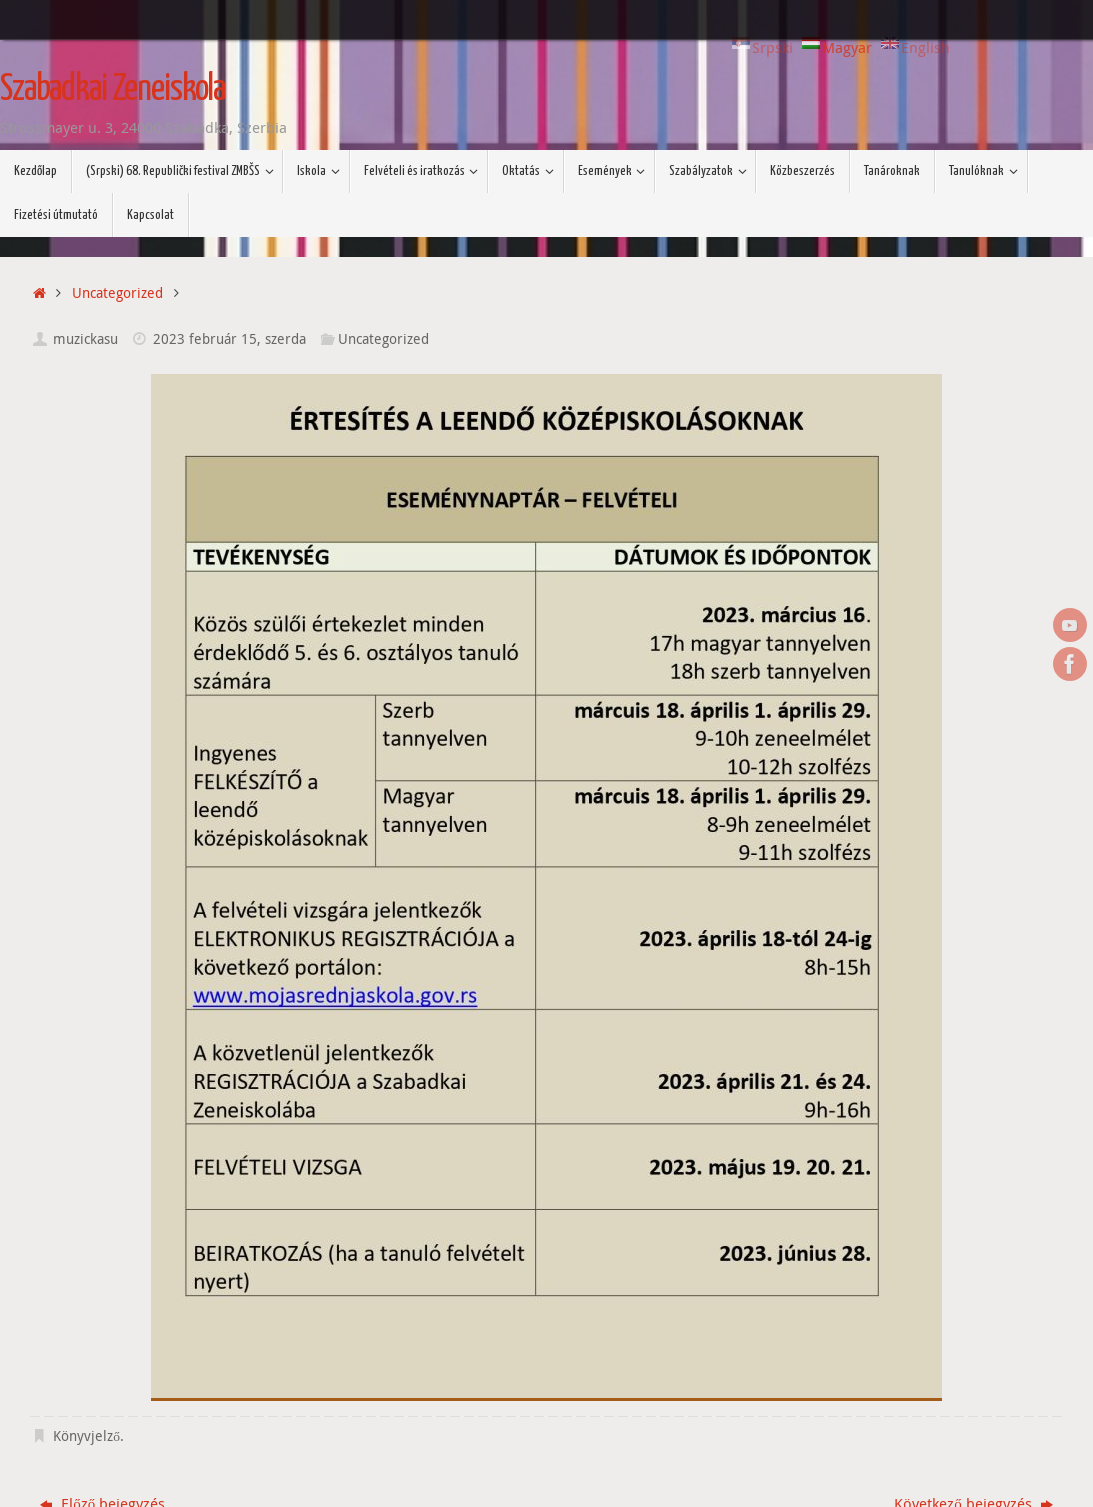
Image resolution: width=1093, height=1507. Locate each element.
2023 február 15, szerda (229, 339)
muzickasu (85, 339)
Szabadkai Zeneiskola (112, 90)
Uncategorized (117, 293)
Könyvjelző (86, 1436)
